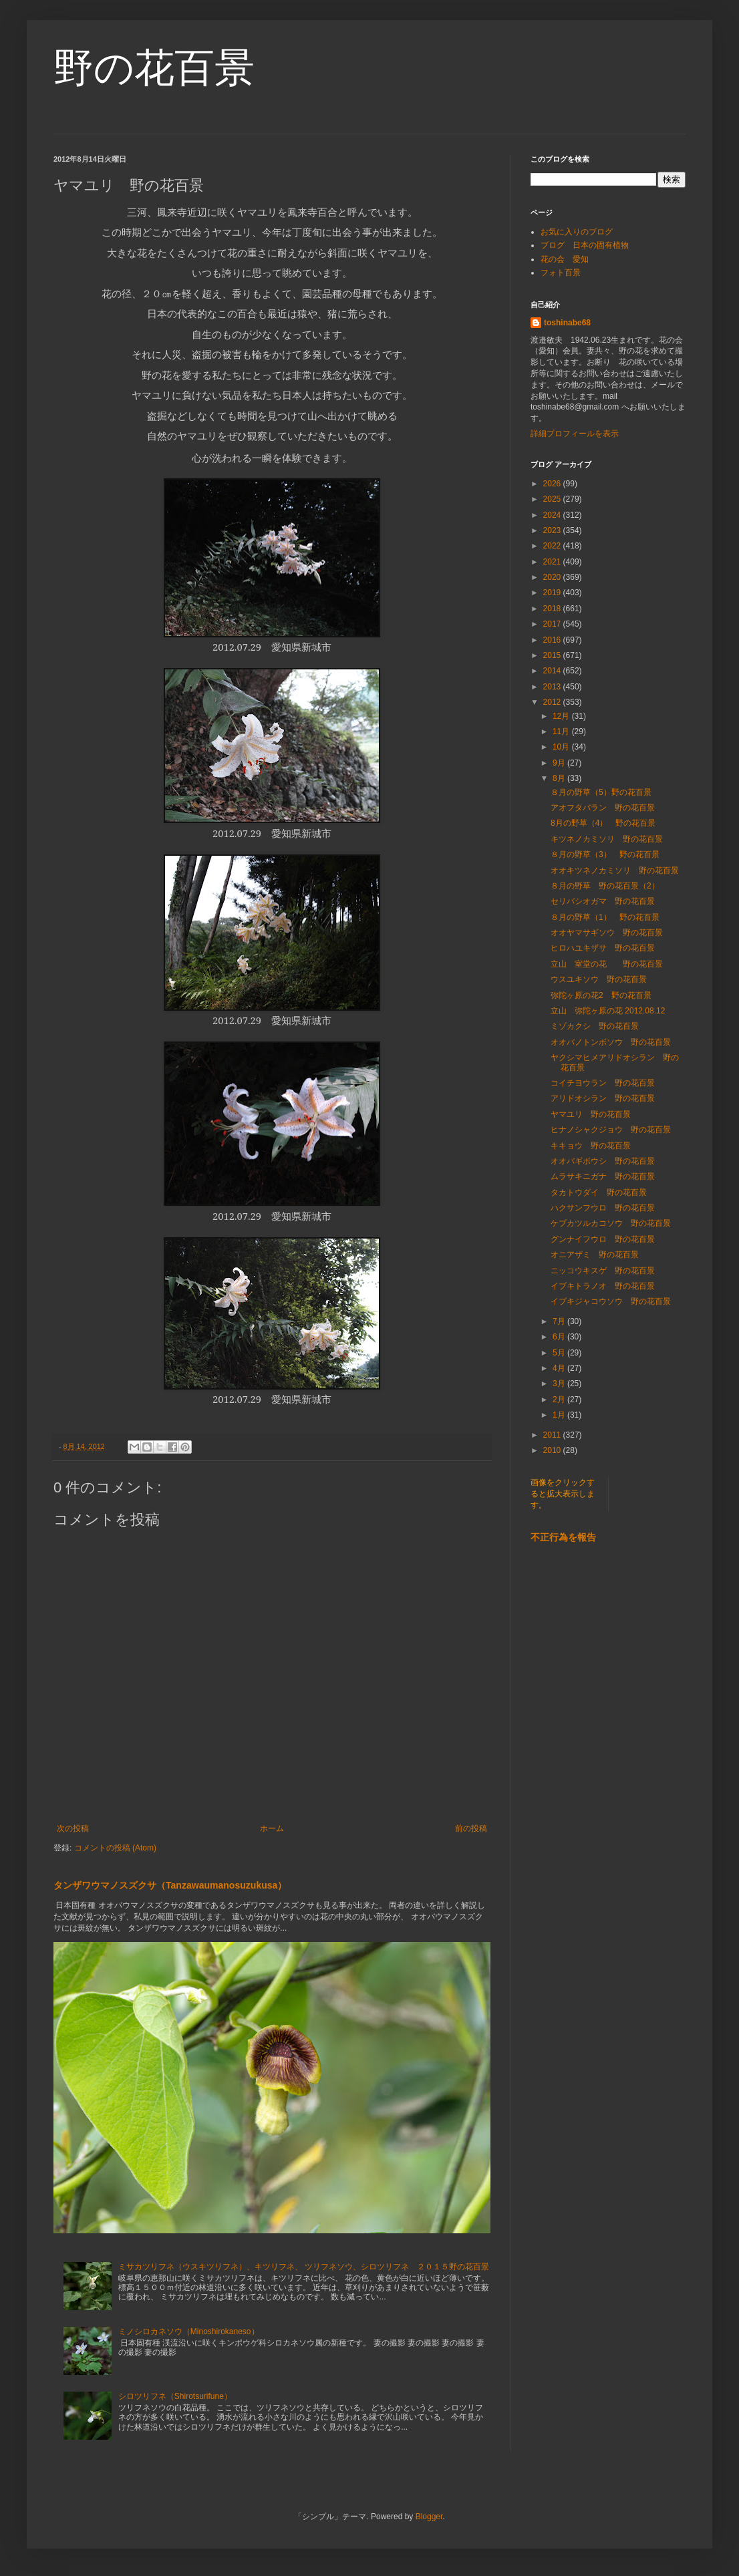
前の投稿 (471, 1828)
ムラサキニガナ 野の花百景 (603, 1176)
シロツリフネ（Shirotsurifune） (175, 2396)
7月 (560, 1321)
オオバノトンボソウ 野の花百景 (611, 1042)
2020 (553, 577)
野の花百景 (154, 67)
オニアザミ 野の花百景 (595, 1254)
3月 (560, 1383)
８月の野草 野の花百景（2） (605, 886)
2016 (553, 640)
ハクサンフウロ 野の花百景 (603, 1208)
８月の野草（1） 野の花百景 (605, 917)
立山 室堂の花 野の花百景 (607, 964)
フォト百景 (561, 272)
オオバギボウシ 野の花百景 (603, 1161)
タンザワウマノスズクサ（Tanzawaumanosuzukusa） (170, 1885)
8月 (560, 778)
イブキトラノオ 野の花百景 (603, 1286)
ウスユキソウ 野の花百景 (599, 979)
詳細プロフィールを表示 (575, 433)
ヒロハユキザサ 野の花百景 (603, 948)
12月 (562, 716)
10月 (562, 747)
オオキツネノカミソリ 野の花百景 (615, 870)
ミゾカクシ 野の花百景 (595, 1026)
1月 (560, 1415)
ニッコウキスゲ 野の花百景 (603, 1270)
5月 (560, 1352)
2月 (560, 1399)
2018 (553, 608)
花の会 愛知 (565, 259)
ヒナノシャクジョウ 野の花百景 (611, 1129)
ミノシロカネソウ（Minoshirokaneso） (188, 2331)
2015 (553, 655)
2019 (553, 592)
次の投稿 (73, 1828)
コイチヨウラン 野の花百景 (603, 1083)
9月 (560, 763)
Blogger (429, 2516)
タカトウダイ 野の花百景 (599, 1192)
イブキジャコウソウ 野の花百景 (611, 1301)
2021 (553, 562)
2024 (553, 515)
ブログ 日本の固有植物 (585, 245)
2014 (553, 670)
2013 (553, 686)
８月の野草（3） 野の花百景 (605, 854)
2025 (553, 499)
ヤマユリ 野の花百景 (591, 1114)
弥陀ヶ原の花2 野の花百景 (601, 995)
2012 (553, 702)
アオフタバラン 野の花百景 (603, 807)
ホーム (272, 1828)
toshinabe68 (567, 322)
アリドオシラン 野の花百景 (603, 1098)
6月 (560, 1336)
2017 (553, 624)
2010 (553, 1450)
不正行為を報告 (563, 1537)
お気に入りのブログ (577, 231)
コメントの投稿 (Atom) (115, 1848)
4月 (560, 1368)
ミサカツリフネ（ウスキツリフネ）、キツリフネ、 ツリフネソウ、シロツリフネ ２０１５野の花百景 (303, 2266)
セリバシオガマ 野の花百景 (603, 901)
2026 (553, 483)
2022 (553, 545)
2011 (553, 1435)
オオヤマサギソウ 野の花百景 (607, 932)
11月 (562, 731)
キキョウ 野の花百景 (591, 1145)
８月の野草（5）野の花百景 (601, 792)
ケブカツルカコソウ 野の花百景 (611, 1223)
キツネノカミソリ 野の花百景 (607, 839)
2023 (553, 530)
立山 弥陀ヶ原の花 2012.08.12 (608, 1010)
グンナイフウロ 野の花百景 (603, 1239)
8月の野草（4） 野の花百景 (603, 823)
